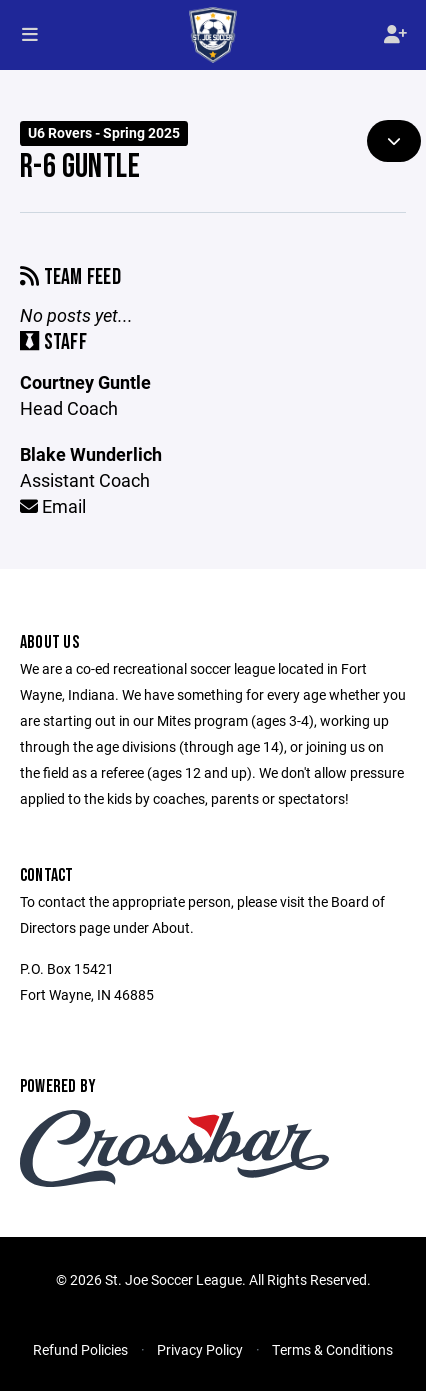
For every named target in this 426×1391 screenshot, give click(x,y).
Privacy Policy (200, 1349)
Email (53, 506)
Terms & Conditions (332, 1349)
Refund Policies (80, 1349)
